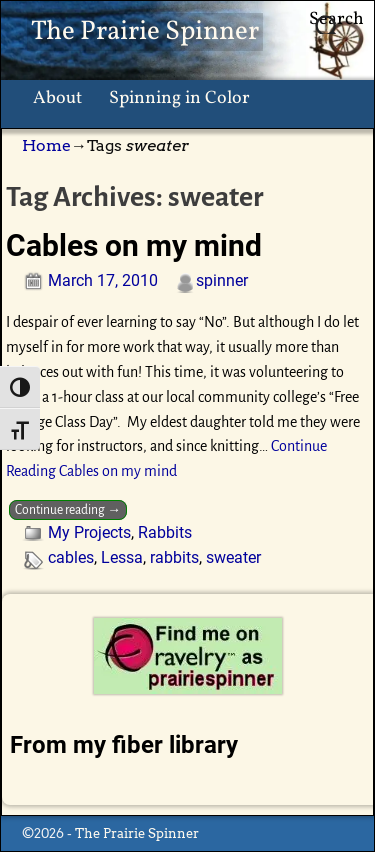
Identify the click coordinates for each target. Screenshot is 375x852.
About (57, 98)
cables (71, 557)
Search (336, 19)
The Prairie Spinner (145, 32)
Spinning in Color (179, 98)
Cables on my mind (134, 245)
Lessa (122, 557)
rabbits (174, 557)
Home (46, 145)
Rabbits (165, 532)
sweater (233, 557)
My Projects (89, 532)
